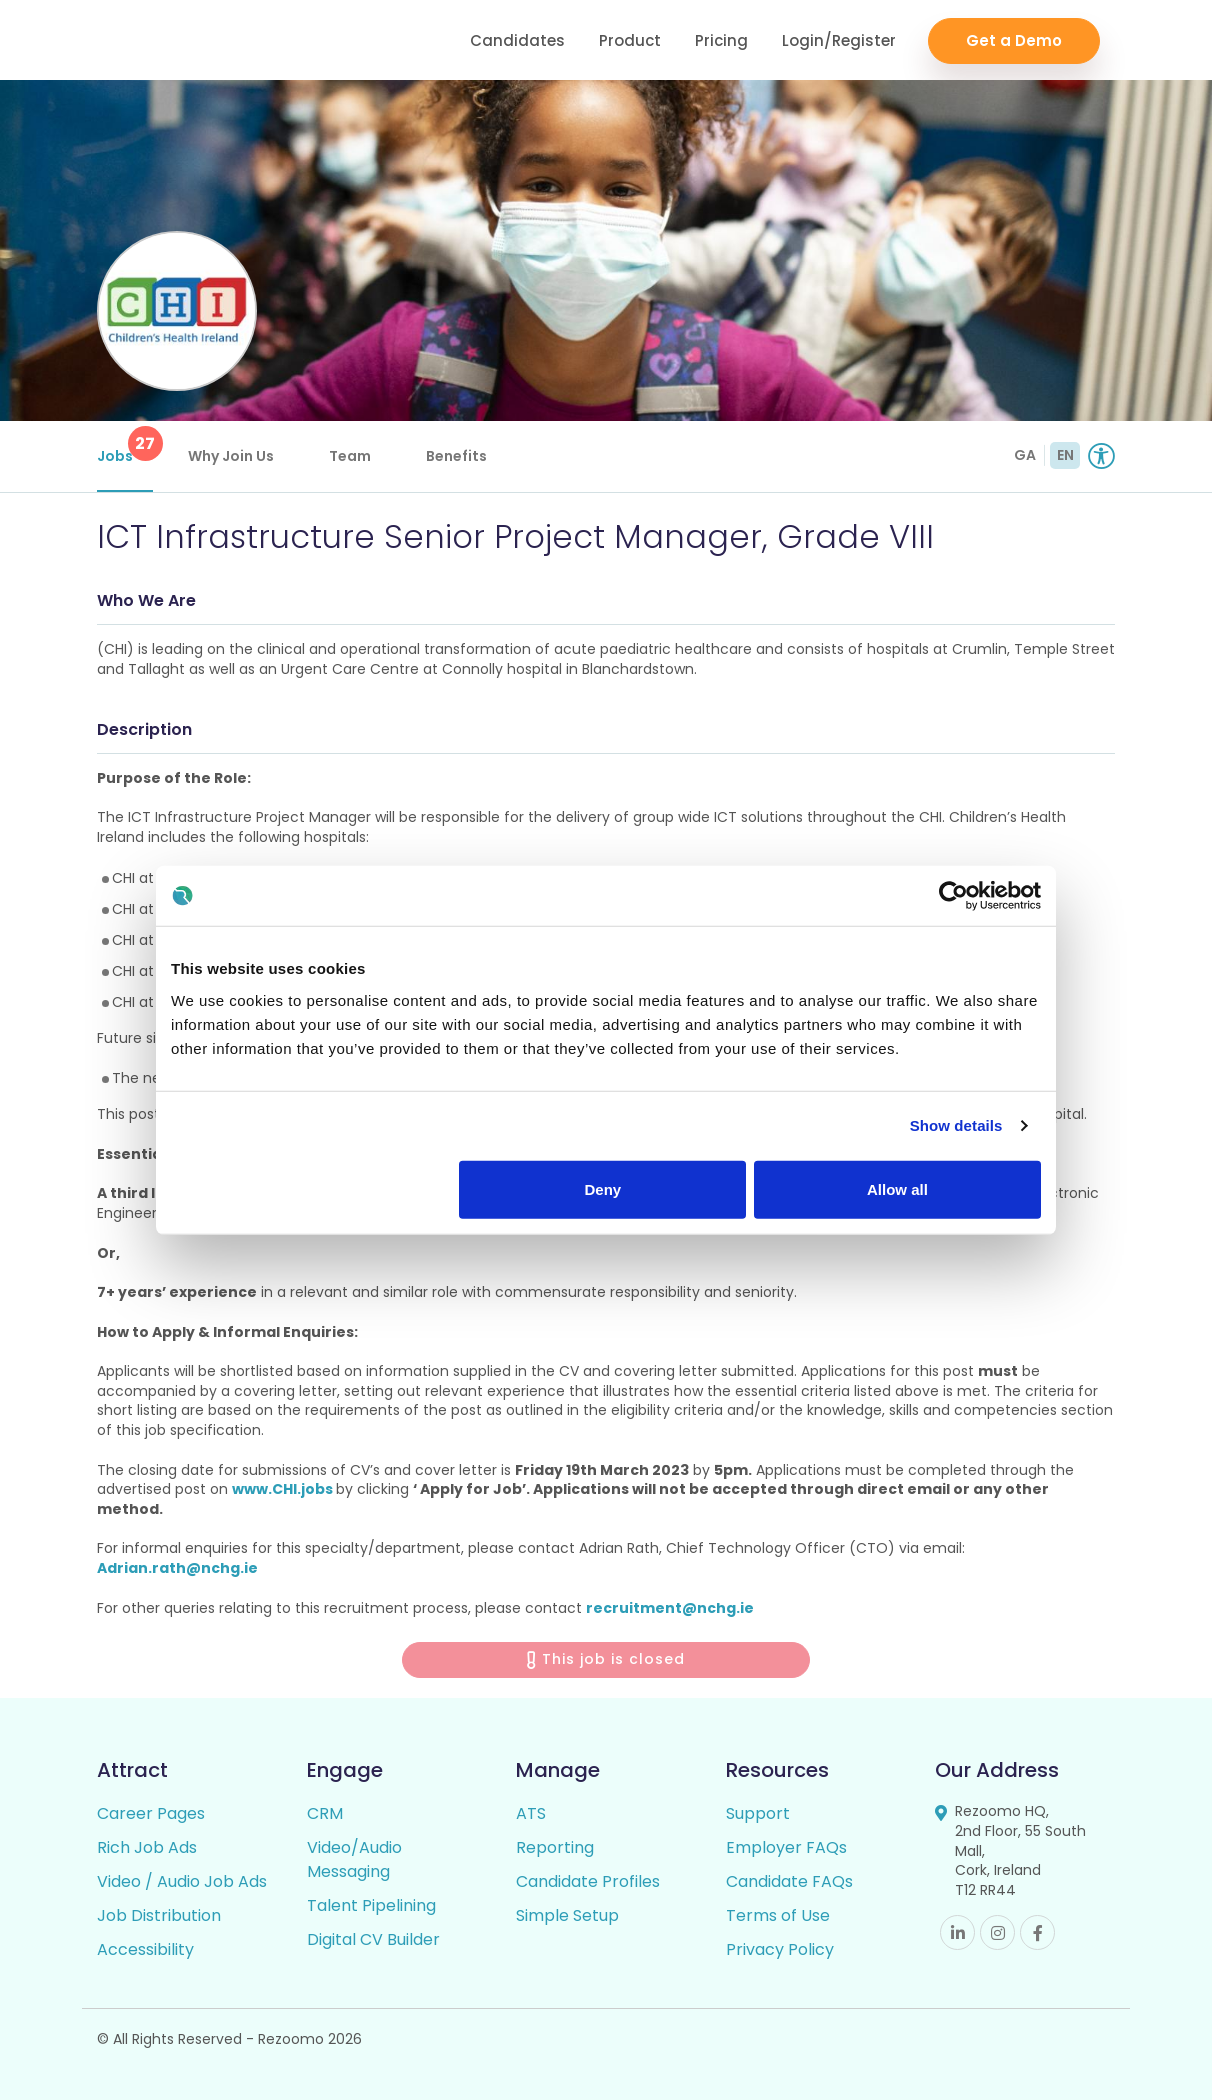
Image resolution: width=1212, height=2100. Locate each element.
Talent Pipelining (371, 1905)
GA (1025, 455)
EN (1065, 455)
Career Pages (151, 1813)
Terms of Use (778, 1915)
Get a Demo (1014, 40)
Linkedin (957, 1932)
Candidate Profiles (588, 1881)
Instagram (997, 1932)
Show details (956, 1125)
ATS (531, 1813)
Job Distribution (159, 1915)
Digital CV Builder (373, 1939)
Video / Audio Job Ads (182, 1881)
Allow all (897, 1188)
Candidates (517, 40)
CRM (325, 1813)
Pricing (721, 40)
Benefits (456, 456)
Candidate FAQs (789, 1881)
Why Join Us (231, 456)
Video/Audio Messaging (354, 1859)
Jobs (125, 446)
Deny (603, 1188)
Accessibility (145, 1949)
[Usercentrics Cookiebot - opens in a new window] (953, 896)
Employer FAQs (786, 1847)
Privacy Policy (780, 1949)
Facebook (1037, 1932)
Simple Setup (567, 1915)
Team (350, 456)
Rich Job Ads (147, 1847)
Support (758, 1813)
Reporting (555, 1847)
